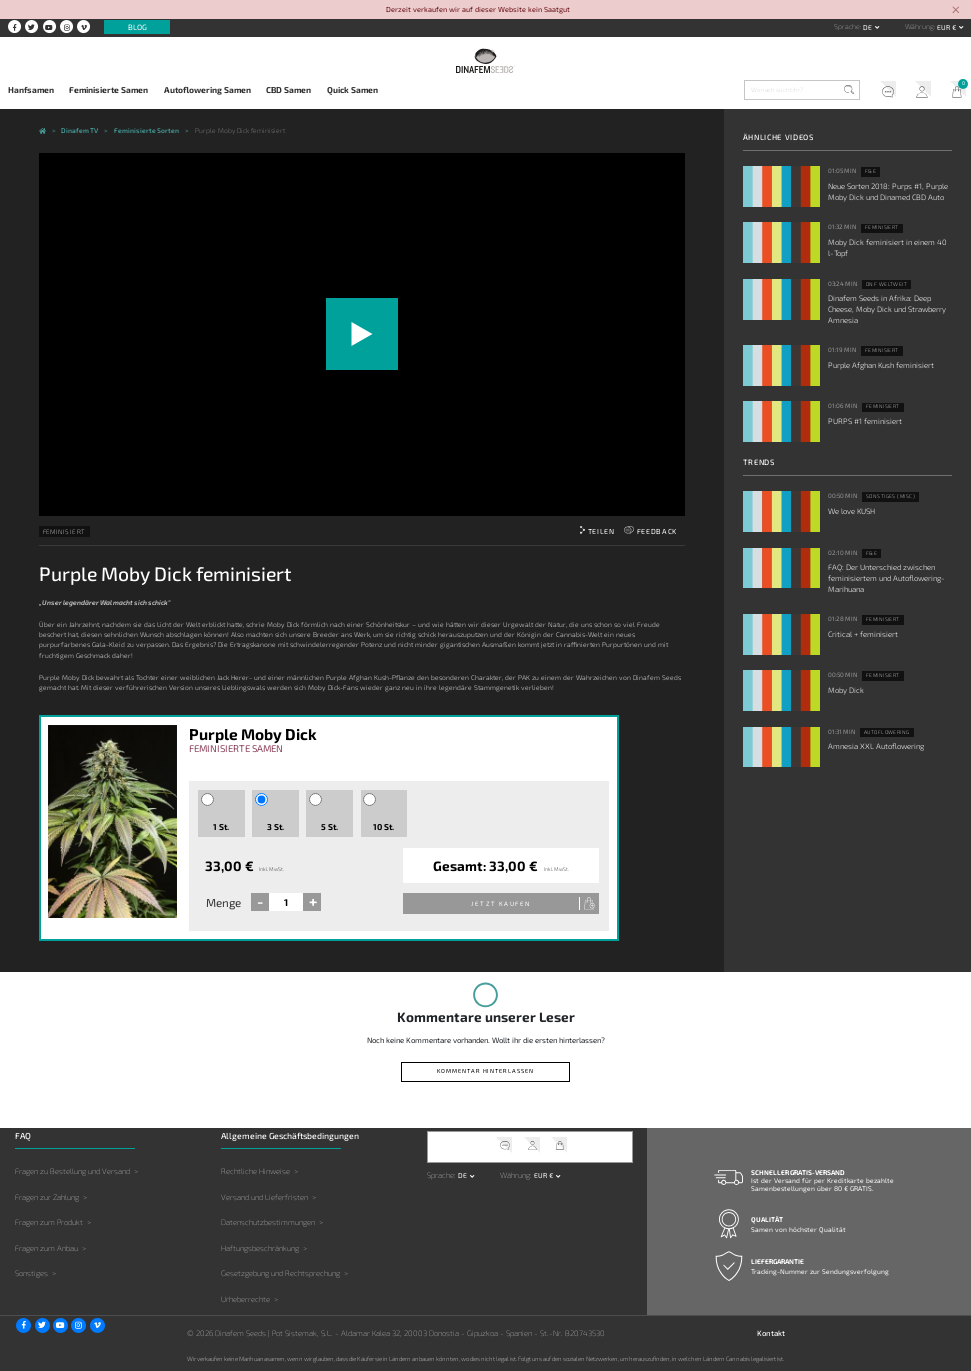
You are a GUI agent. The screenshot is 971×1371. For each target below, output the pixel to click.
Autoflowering (887, 732)
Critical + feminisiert (863, 634)
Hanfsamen (31, 90)
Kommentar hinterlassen (485, 1070)
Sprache (847, 26)
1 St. (221, 827)
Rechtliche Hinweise (255, 1171)
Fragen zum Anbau (46, 1248)
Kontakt (771, 1333)
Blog (137, 27)
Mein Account (918, 91)
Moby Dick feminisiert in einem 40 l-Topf (887, 247)
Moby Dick (846, 690)
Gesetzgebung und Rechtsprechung (280, 1273)
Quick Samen (352, 90)
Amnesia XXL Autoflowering (876, 746)
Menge (223, 902)
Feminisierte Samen (108, 90)
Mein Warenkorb (953, 91)
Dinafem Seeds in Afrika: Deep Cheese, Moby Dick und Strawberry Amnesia (887, 309)
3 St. (275, 827)
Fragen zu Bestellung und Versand (72, 1171)
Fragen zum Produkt (49, 1222)
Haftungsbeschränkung (260, 1248)
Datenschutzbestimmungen (268, 1222)
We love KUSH (851, 511)
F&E (870, 171)
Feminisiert (64, 531)
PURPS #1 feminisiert (865, 421)
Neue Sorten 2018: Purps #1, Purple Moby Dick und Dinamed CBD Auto (888, 191)
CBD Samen (288, 90)
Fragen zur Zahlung (47, 1197)
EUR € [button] (947, 27)
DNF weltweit (887, 284)
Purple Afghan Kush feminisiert (881, 365)
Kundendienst (883, 91)
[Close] (955, 10)
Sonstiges (31, 1273)
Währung (919, 26)
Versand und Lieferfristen (264, 1197)
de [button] (868, 27)
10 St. (383, 827)
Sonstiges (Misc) (891, 496)
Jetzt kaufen (500, 903)
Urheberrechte (245, 1299)
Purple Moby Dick (253, 734)
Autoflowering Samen (207, 90)
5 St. (329, 827)
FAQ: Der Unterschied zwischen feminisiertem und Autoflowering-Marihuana (886, 578)
